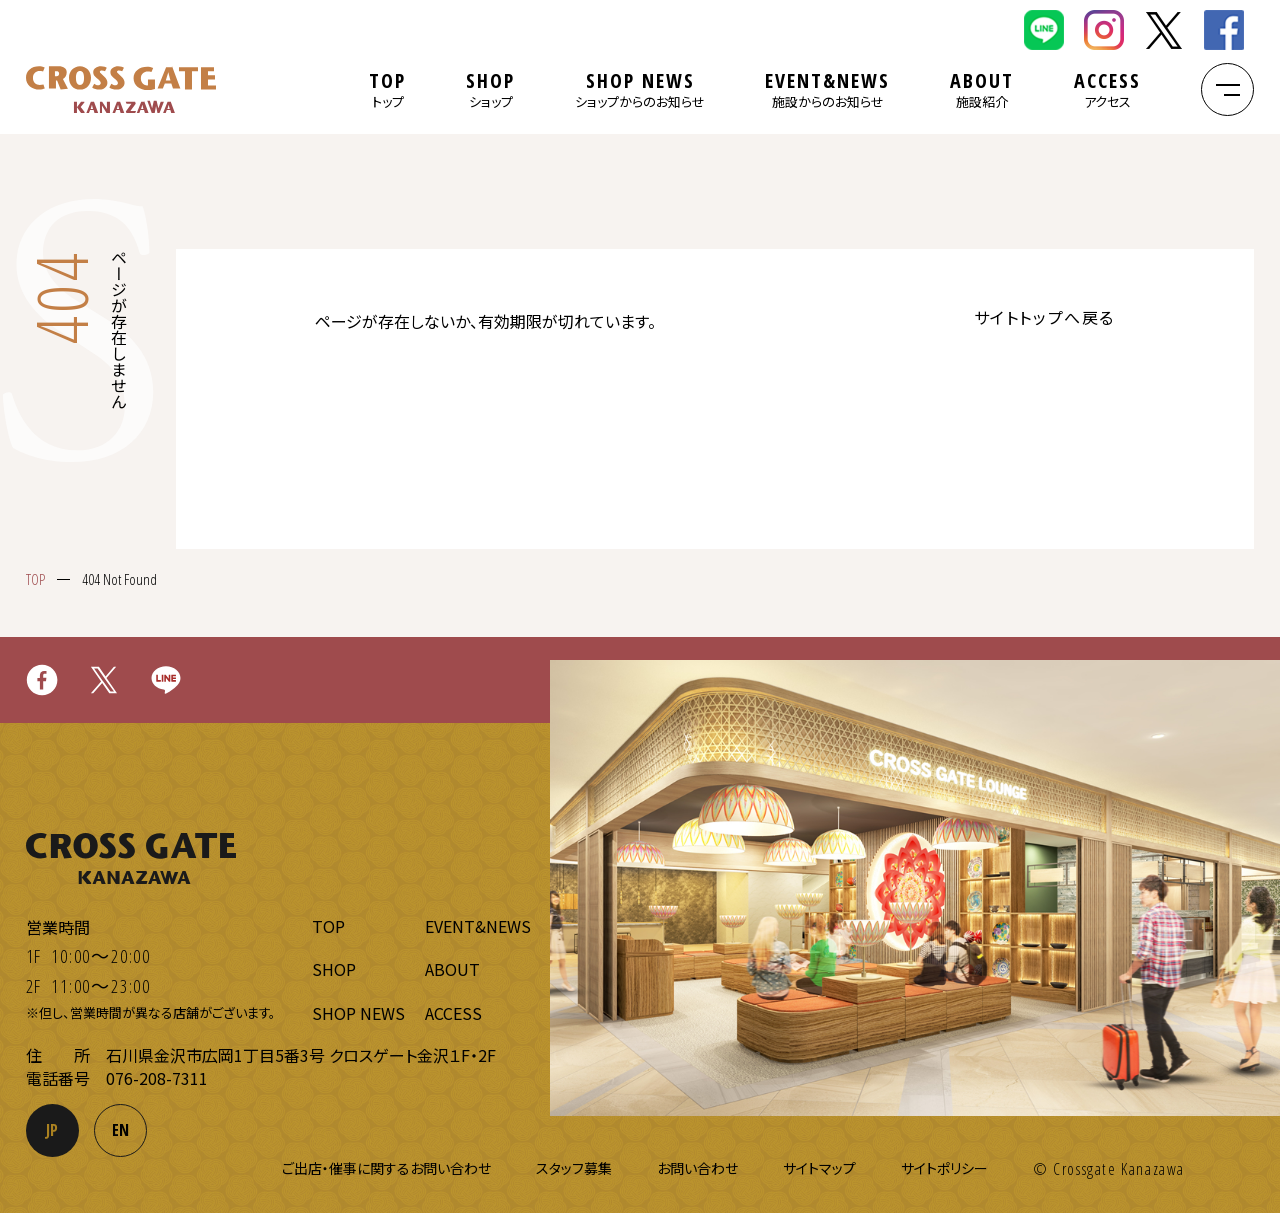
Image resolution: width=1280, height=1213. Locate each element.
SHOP (490, 89)
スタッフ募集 (574, 1168)
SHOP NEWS (640, 89)
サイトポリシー (944, 1168)
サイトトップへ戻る (1044, 317)
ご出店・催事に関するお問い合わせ (386, 1168)
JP (52, 1130)
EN (120, 1130)
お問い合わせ (697, 1168)
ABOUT (982, 89)
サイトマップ (819, 1168)
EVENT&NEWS (827, 89)
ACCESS (1107, 89)
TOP (387, 89)
